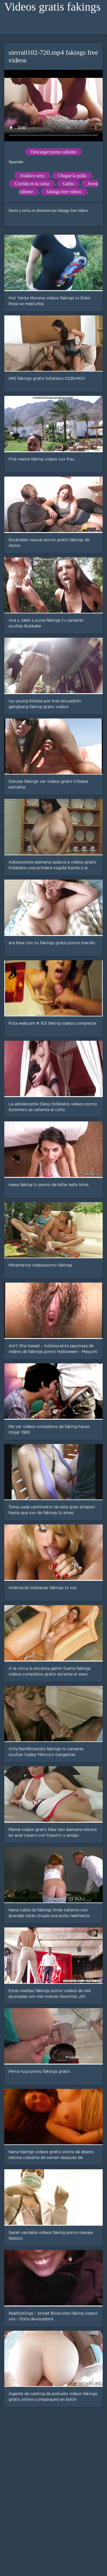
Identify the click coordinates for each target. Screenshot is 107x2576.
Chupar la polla (72, 175)
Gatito (68, 183)
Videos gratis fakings (52, 6)
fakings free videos (64, 191)
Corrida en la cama (32, 183)
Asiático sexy (32, 175)
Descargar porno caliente (53, 151)
